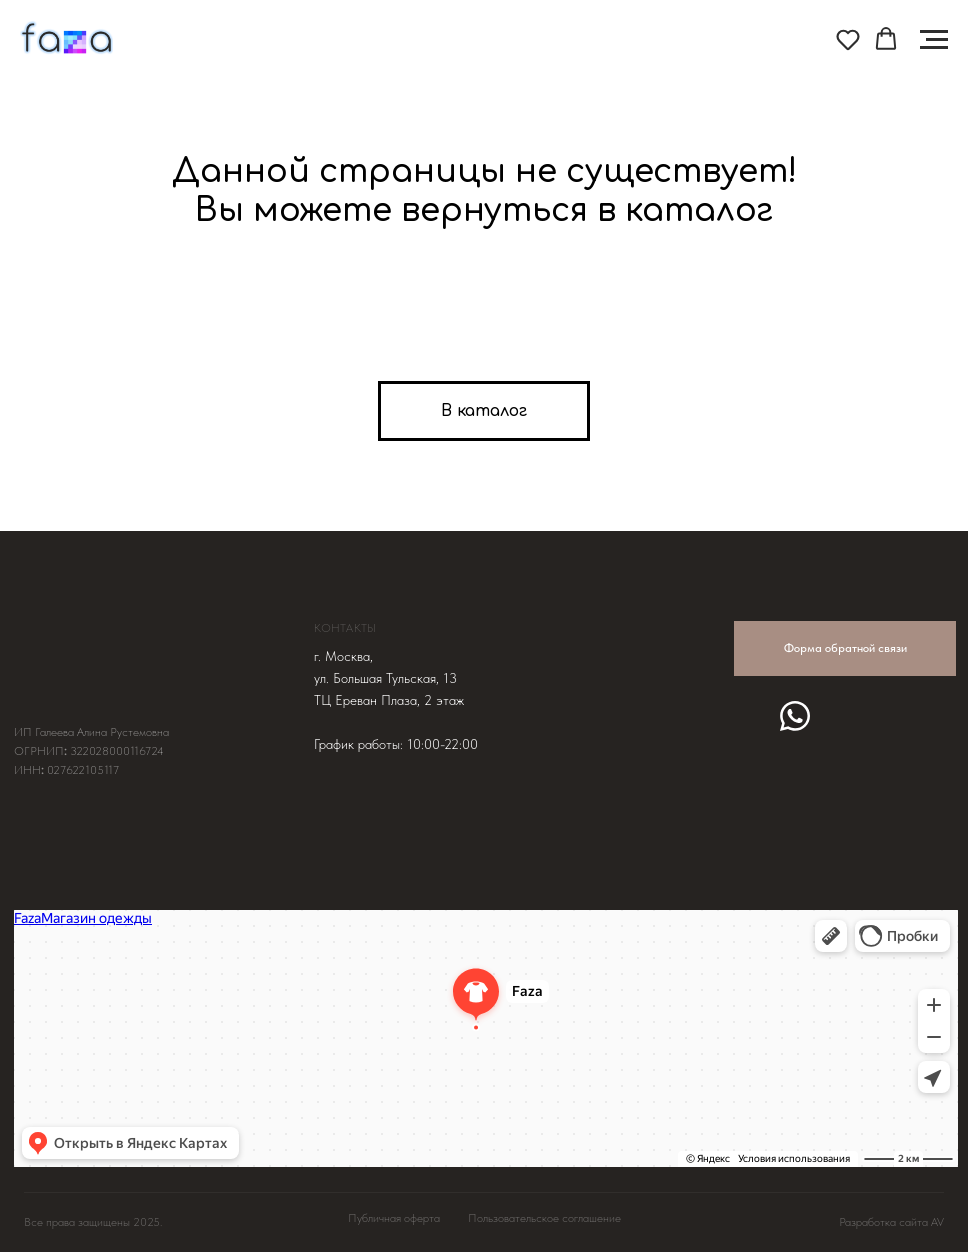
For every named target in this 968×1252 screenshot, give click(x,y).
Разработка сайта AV (891, 1222)
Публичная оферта (394, 1218)
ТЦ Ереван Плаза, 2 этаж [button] (389, 700)
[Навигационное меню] (934, 40)
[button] (848, 39)
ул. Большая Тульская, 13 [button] (385, 678)
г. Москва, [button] (343, 656)
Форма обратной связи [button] (845, 648)
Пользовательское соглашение (544, 1218)
